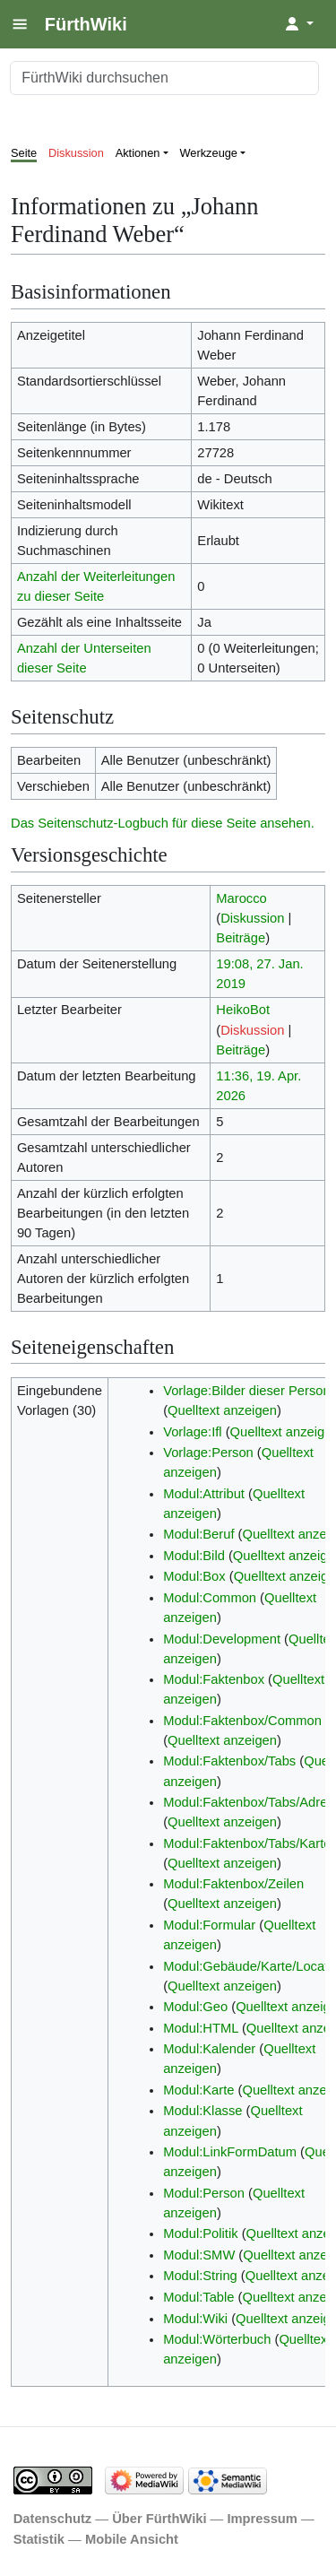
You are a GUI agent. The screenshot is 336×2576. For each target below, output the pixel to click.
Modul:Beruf (198, 1534)
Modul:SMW (199, 2255)
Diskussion (76, 153)
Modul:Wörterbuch (217, 2339)
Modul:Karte (198, 2090)
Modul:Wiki (195, 2318)
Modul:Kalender (209, 2049)
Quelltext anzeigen (222, 1410)
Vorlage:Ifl (192, 1432)
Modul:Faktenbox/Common (242, 1720)
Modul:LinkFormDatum (230, 2152)
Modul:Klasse (202, 2110)
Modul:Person (204, 2193)
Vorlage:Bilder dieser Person (247, 1390)
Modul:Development (221, 1639)
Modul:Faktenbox (213, 1679)
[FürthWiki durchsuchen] (164, 78)
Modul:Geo (195, 2006)
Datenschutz (52, 2518)
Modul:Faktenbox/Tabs (229, 1761)
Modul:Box (194, 1576)
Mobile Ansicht (131, 2539)
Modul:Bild (194, 1555)
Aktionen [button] (138, 153)
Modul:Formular (209, 1925)
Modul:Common (209, 1598)
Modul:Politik (200, 2233)
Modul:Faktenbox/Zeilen (233, 1884)
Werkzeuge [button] (209, 153)
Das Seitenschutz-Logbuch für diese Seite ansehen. (162, 823)
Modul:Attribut (204, 1494)
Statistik (39, 2539)
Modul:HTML (200, 2028)
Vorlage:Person (208, 1452)
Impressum (262, 2518)
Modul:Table (198, 2297)
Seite (24, 153)
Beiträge (240, 938)
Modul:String (200, 2275)
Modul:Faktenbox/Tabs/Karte (247, 1843)
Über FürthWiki (159, 2518)
